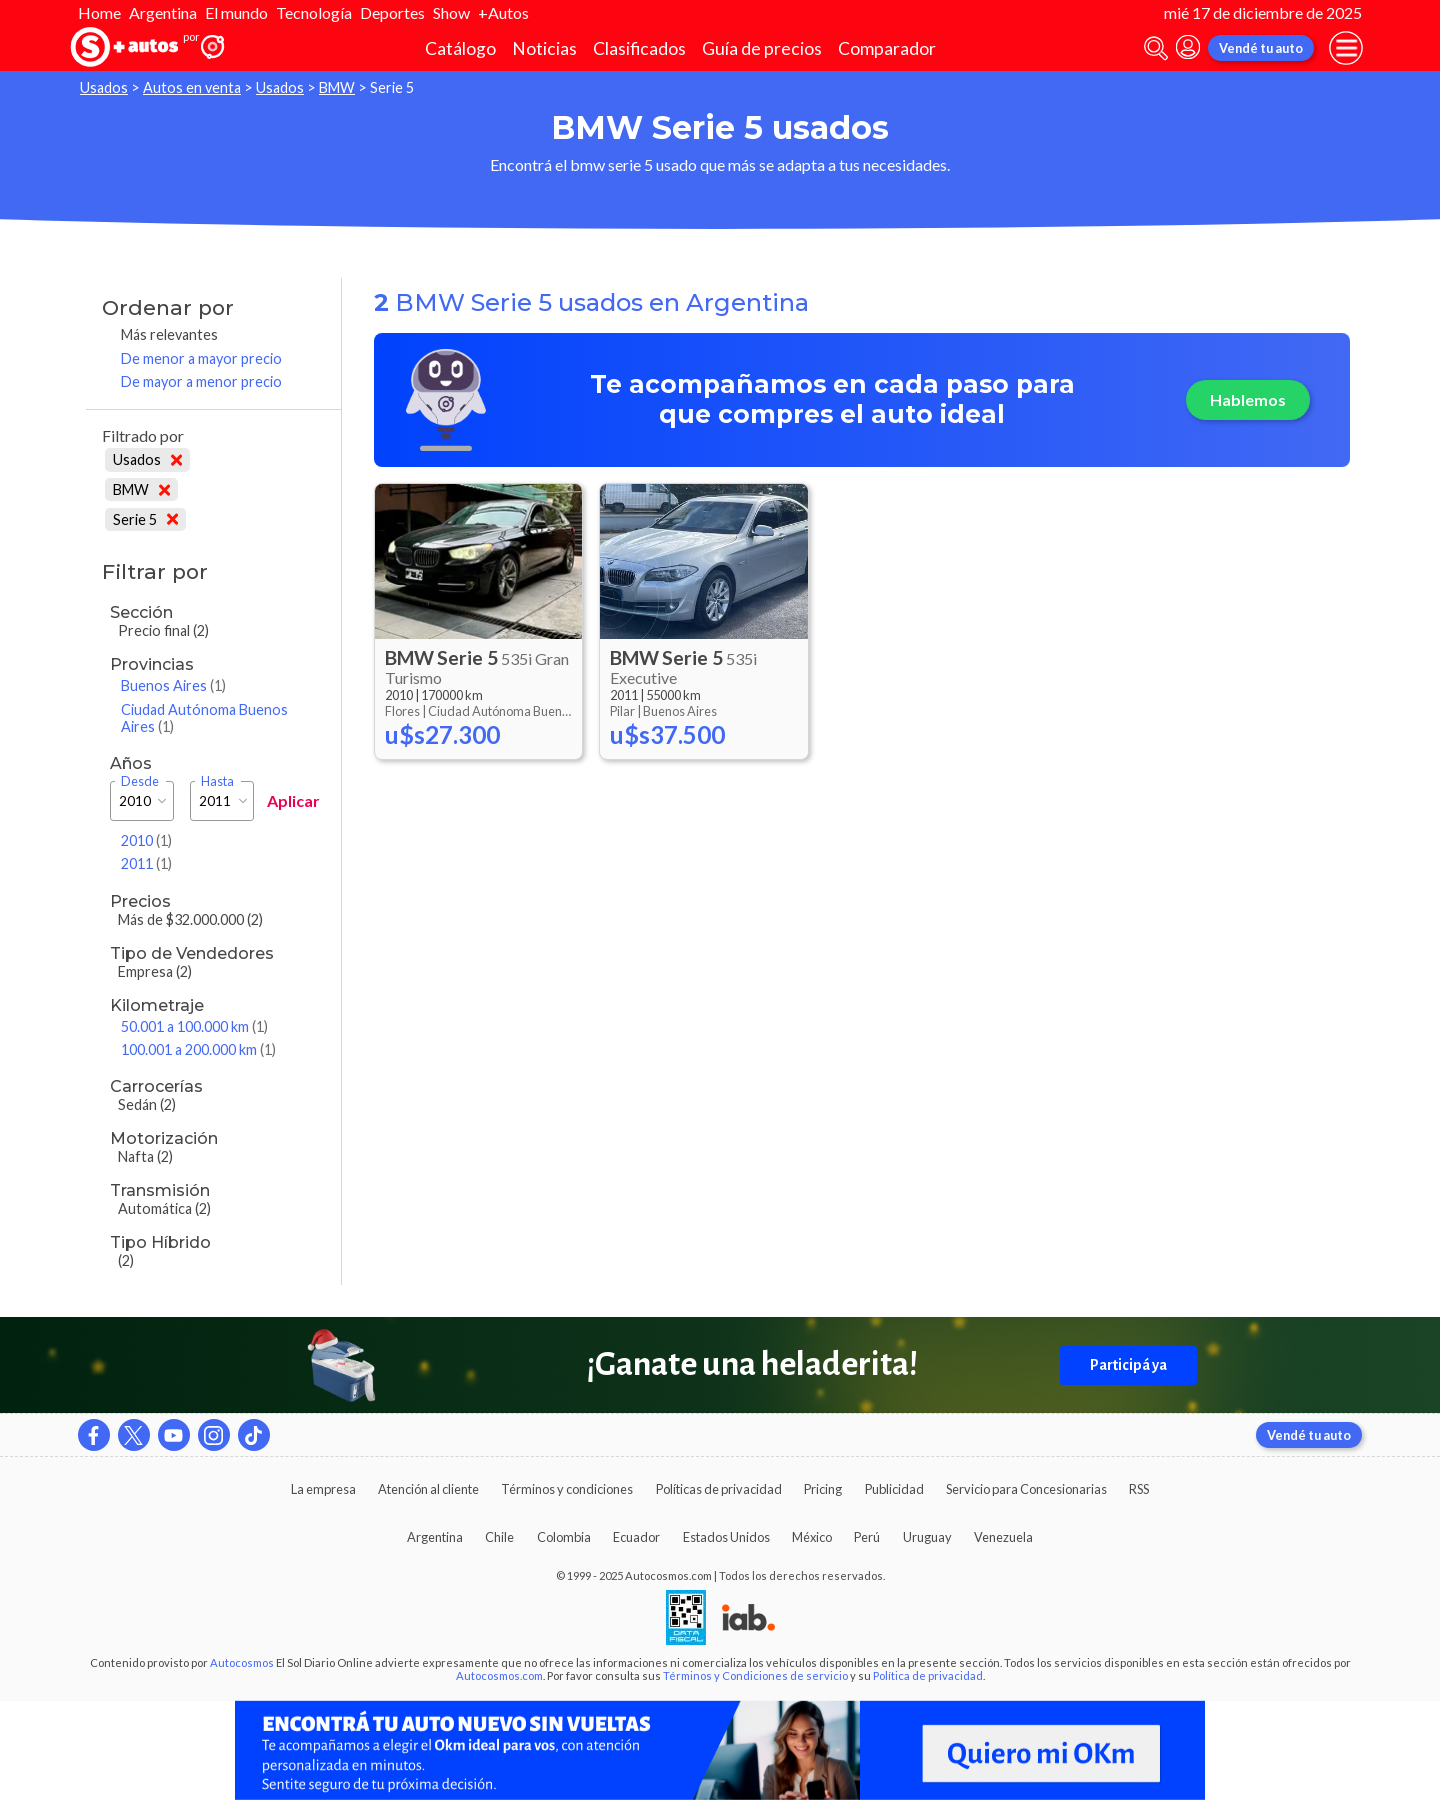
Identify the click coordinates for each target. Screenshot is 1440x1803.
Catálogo (460, 48)
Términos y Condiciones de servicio (755, 1675)
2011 (146, 863)
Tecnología (314, 12)
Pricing (823, 1489)
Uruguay (927, 1537)
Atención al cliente (428, 1489)
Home (99, 12)
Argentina (163, 12)
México (812, 1537)
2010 (146, 840)
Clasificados (639, 48)
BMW (337, 87)
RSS (1139, 1489)
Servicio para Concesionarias (1026, 1489)
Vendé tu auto (1261, 48)
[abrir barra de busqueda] (1156, 48)
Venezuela (1003, 1537)
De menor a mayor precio (201, 358)
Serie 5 (145, 519)
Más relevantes (169, 334)
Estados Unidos (726, 1537)
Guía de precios (762, 48)
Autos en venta (192, 87)
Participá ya (1128, 1365)
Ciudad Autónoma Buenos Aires (204, 718)
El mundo (236, 12)
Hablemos (1248, 399)
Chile (499, 1537)
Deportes (392, 12)
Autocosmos (242, 1662)
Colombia (564, 1537)
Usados (104, 87)
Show (451, 12)
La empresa (323, 1489)
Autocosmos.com (499, 1675)
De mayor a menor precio (201, 381)
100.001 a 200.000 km (198, 1049)
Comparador (887, 48)
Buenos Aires (173, 685)
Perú (867, 1537)
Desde (140, 781)
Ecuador (636, 1537)
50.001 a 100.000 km (194, 1026)
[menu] (1346, 48)
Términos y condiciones (567, 1489)
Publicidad (894, 1489)
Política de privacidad (928, 1675)
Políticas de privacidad (719, 1489)
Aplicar (293, 800)
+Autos (503, 12)
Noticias (544, 48)
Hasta (217, 781)
